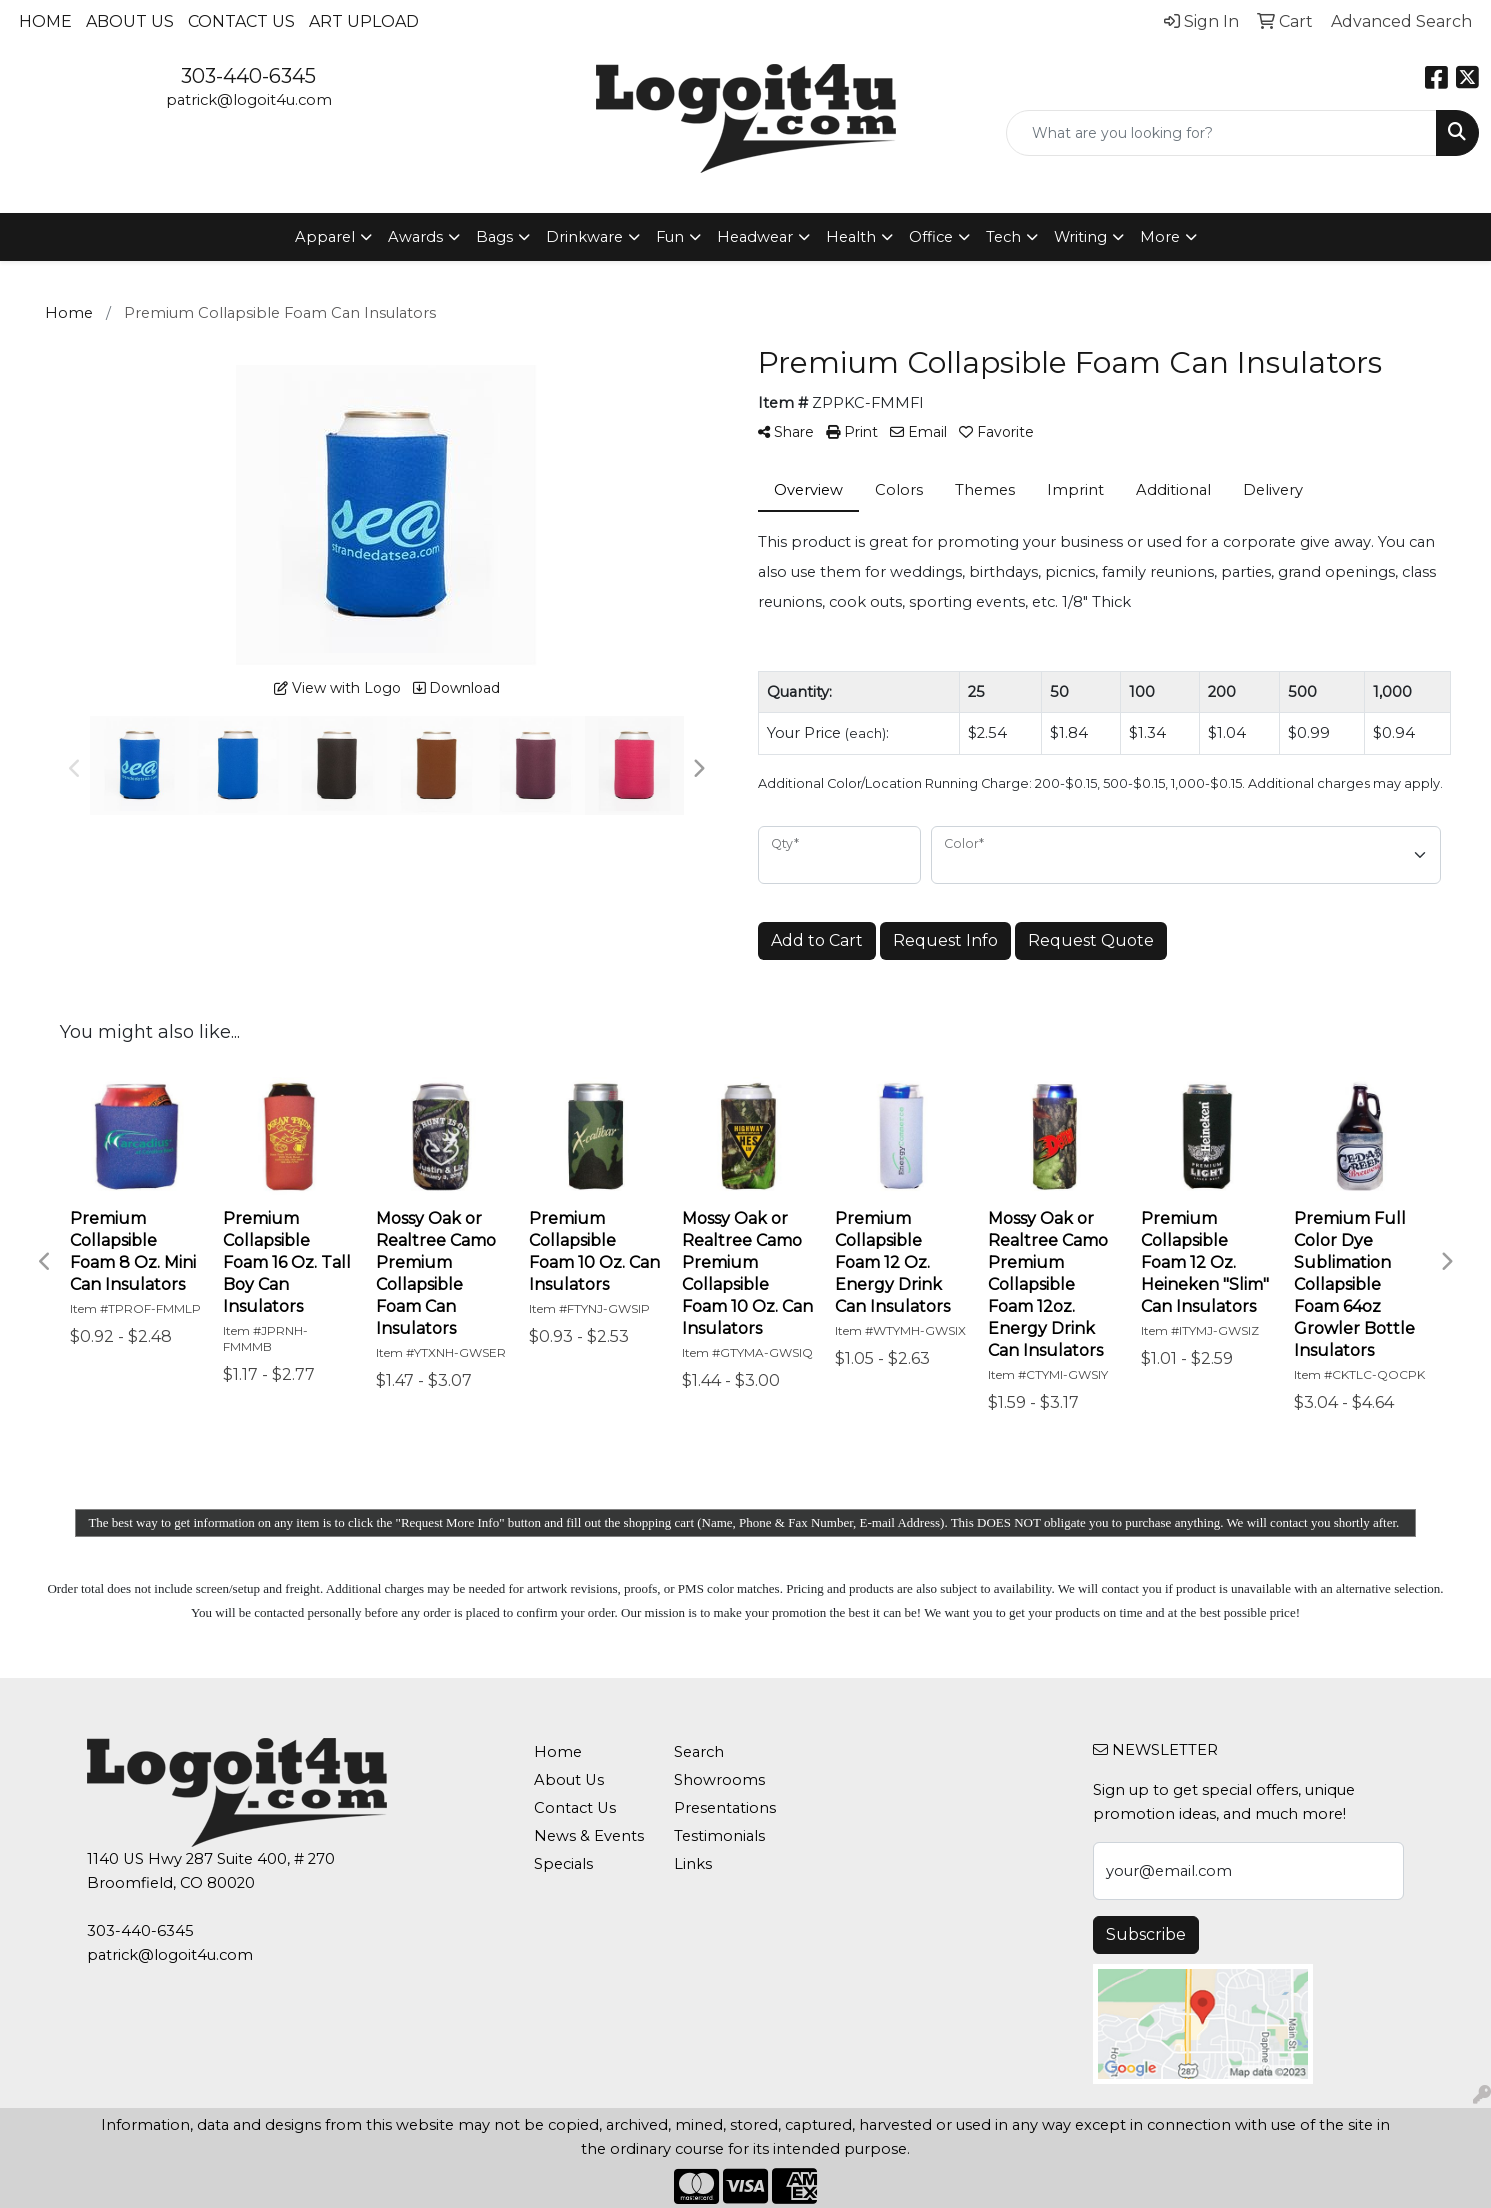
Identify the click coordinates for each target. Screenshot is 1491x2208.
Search (699, 1752)
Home (45, 21)
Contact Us (241, 21)
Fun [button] (670, 237)
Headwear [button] (755, 237)
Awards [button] (415, 237)
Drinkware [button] (584, 237)
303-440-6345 (248, 76)
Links (693, 1864)
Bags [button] (494, 237)
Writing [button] (1080, 237)
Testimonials (719, 1836)
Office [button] (931, 237)
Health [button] (851, 237)
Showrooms (719, 1780)
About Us (130, 21)
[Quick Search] (1221, 133)
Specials (563, 1864)
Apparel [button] (325, 237)
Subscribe (1146, 1934)
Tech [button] (1003, 237)
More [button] (1160, 237)
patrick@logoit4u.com (249, 100)
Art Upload (364, 21)
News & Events (589, 1836)
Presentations (725, 1808)
